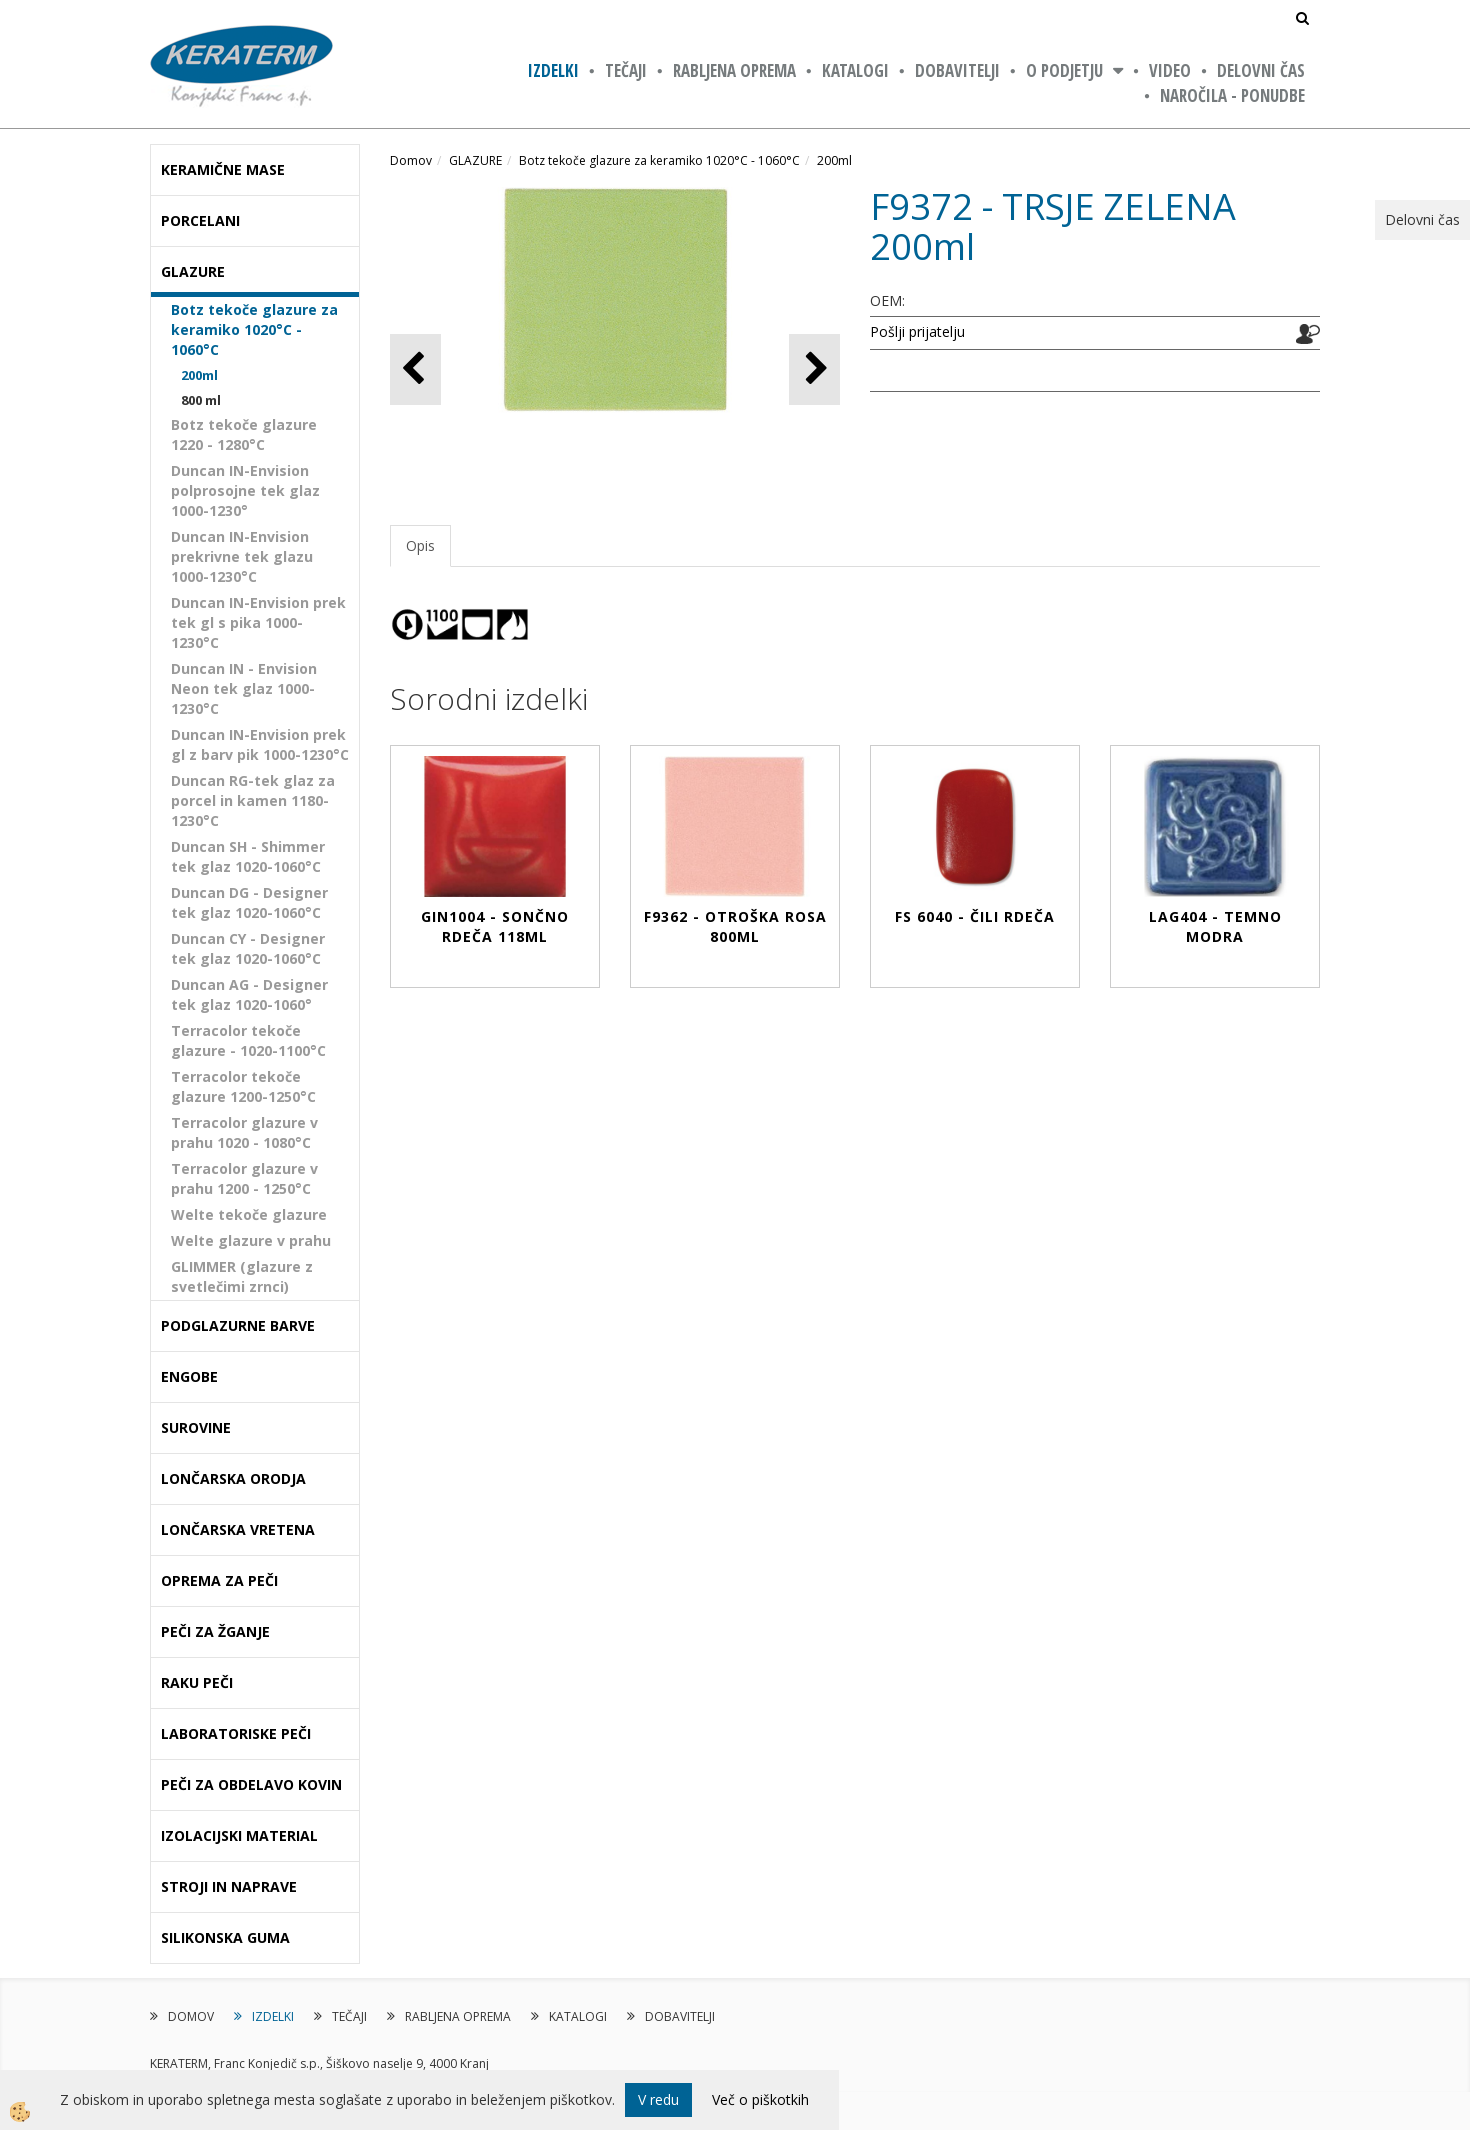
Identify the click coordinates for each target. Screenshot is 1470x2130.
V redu (658, 2099)
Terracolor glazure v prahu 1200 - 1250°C (244, 1178)
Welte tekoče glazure (249, 1214)
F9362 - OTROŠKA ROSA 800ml (735, 926)
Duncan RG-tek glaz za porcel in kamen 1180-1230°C (253, 800)
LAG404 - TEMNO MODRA (1215, 926)
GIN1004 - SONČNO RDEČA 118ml (495, 926)
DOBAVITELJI (957, 70)
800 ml (201, 400)
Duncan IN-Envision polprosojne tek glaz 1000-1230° (245, 490)
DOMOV (191, 2016)
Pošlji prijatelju (917, 331)
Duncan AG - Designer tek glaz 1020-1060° (249, 994)
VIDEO (1170, 70)
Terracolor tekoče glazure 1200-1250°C (243, 1086)
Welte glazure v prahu (251, 1240)
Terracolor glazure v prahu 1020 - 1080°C (244, 1132)
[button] (814, 369)
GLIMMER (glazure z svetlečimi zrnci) (242, 1276)
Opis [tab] (420, 545)
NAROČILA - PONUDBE (1232, 95)
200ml (199, 375)
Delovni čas (1261, 70)
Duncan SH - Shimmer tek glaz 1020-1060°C (248, 856)
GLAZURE (475, 160)
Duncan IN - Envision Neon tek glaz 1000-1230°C (244, 688)
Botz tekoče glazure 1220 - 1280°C (244, 434)
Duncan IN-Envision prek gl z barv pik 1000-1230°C (260, 744)
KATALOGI (855, 70)
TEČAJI (626, 70)
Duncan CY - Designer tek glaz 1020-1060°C (248, 948)
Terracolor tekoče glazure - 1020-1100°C (248, 1040)
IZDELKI (553, 70)
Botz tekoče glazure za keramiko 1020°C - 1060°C (254, 329)
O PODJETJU (1064, 70)
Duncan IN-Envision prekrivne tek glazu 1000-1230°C (242, 556)
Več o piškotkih (760, 2099)
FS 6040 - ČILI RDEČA (975, 916)
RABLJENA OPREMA (734, 70)
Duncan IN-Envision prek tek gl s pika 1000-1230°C (258, 622)
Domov (411, 160)
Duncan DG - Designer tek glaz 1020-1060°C (249, 902)
